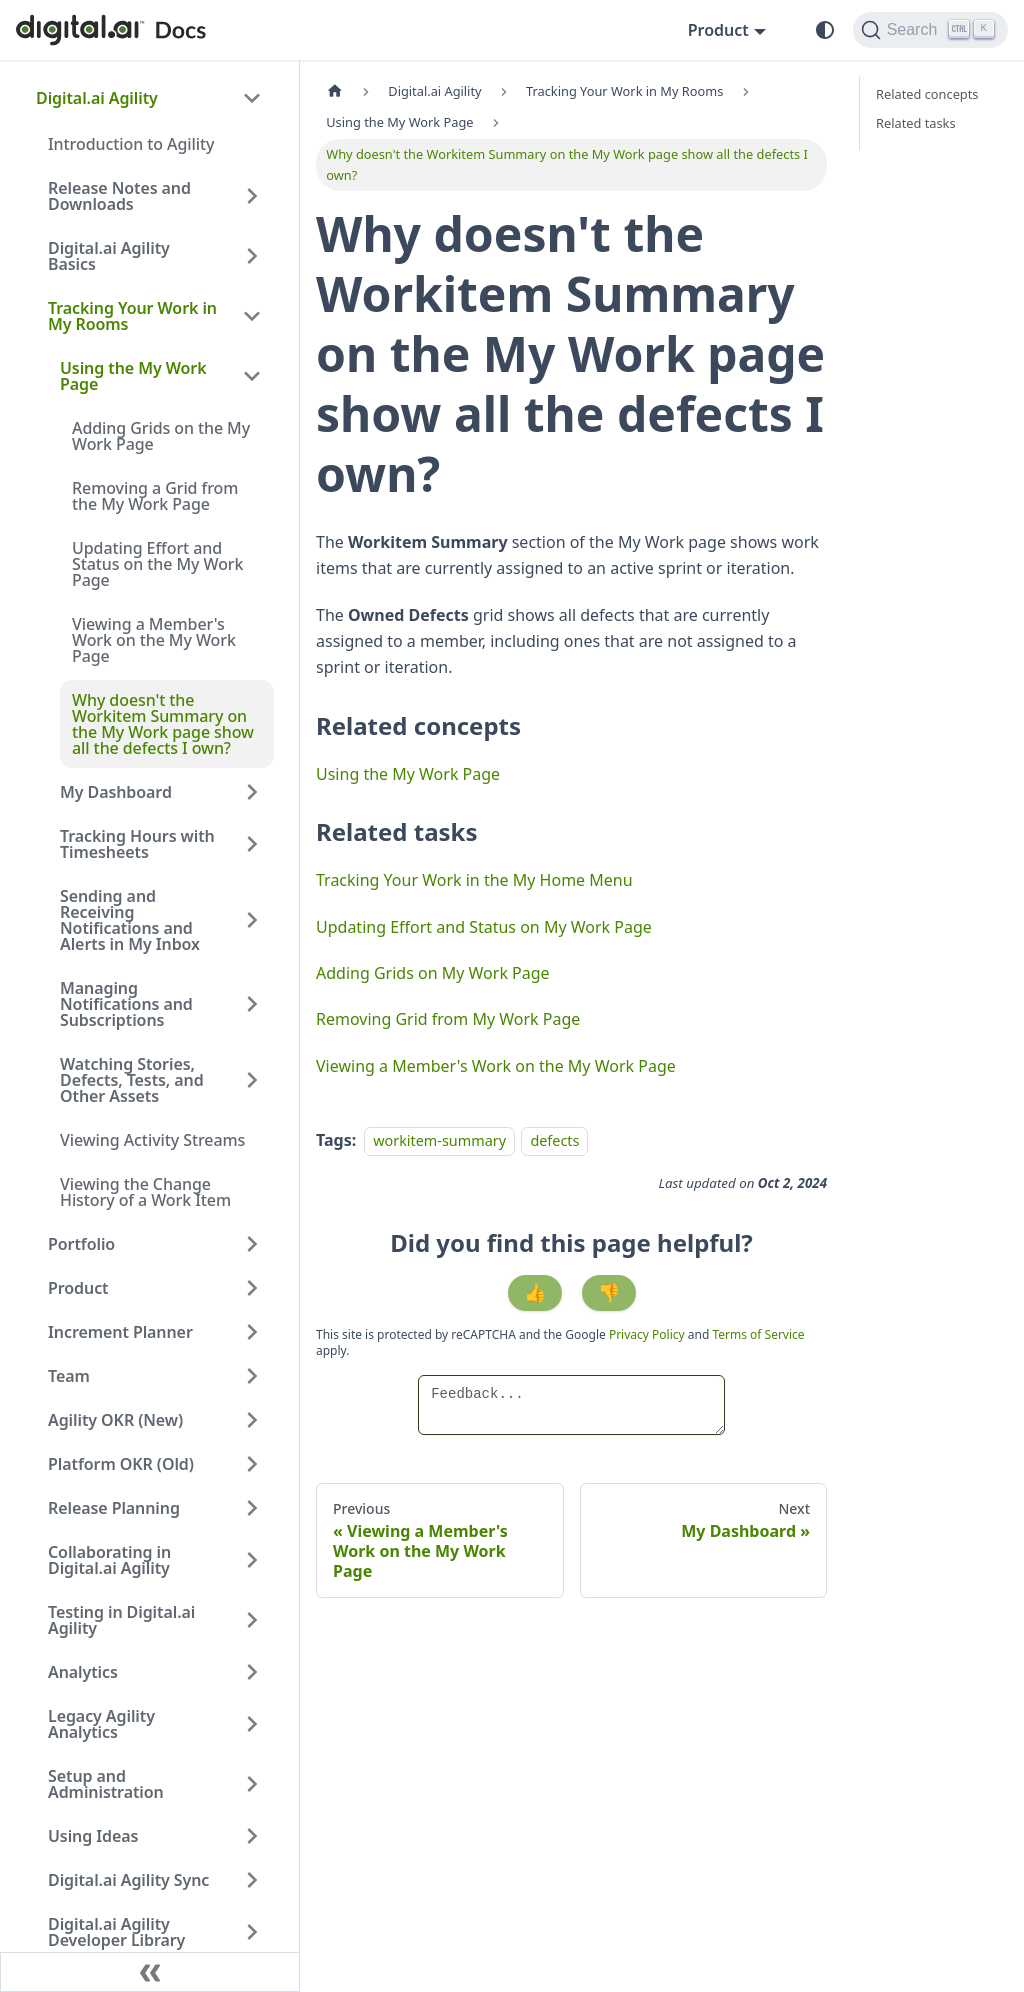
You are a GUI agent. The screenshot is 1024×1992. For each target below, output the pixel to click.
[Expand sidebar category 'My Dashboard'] (252, 792)
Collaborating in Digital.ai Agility (109, 1560)
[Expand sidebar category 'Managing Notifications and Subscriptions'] (252, 1004)
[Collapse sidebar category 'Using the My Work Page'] (252, 376)
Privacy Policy (648, 1334)
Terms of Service (758, 1334)
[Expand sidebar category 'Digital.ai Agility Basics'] (252, 256)
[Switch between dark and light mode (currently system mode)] (825, 30)
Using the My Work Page (133, 376)
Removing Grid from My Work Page (448, 1019)
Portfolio (81, 1244)
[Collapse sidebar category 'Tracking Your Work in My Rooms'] (252, 316)
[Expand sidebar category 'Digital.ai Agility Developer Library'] (252, 1932)
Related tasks (916, 123)
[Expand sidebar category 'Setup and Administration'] (252, 1784)
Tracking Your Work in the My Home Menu (474, 880)
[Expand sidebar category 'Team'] (252, 1376)
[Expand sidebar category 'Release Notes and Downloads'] (252, 196)
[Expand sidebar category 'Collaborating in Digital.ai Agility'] (252, 1560)
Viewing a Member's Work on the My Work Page (154, 640)
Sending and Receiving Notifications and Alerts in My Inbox (130, 920)
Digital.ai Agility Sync (128, 1880)
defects (554, 1140)
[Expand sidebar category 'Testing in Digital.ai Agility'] (252, 1620)
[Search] (930, 30)
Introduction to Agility (131, 144)
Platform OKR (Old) (121, 1464)
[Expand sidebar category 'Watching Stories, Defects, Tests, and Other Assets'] (252, 1080)
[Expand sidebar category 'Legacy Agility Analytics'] (252, 1724)
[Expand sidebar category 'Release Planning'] (252, 1508)
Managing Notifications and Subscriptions (126, 1004)
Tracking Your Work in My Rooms (132, 316)
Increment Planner (120, 1332)
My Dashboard (116, 792)
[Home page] (335, 91)
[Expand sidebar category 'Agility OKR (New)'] (252, 1420)
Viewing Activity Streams (152, 1140)
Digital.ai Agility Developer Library (116, 1932)
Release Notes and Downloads (119, 196)
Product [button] (718, 30)
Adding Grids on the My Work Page (161, 436)
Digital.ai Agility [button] (97, 98)
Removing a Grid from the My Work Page (155, 496)
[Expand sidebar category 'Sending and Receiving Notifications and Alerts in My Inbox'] (252, 920)
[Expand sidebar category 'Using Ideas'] (252, 1836)
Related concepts (927, 94)
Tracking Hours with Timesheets (137, 844)
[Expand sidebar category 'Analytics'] (252, 1672)
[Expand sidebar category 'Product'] (252, 1288)
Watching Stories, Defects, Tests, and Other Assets (132, 1080)
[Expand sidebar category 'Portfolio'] (252, 1244)
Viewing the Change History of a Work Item (145, 1192)
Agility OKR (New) (115, 1420)
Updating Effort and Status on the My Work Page (157, 564)
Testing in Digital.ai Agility (121, 1620)
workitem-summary (439, 1140)
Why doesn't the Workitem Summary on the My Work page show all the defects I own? (163, 724)
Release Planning (114, 1508)
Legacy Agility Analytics (101, 1724)
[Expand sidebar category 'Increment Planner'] (252, 1332)
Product (78, 1288)
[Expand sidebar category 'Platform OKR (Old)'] (252, 1464)
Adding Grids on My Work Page (433, 973)
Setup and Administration (106, 1784)
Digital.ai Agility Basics (109, 256)
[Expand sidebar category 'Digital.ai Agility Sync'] (252, 1880)
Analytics (83, 1672)
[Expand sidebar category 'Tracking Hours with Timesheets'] (252, 844)
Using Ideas (93, 1836)
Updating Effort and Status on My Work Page (484, 927)
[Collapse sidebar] (150, 1972)
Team (69, 1376)
